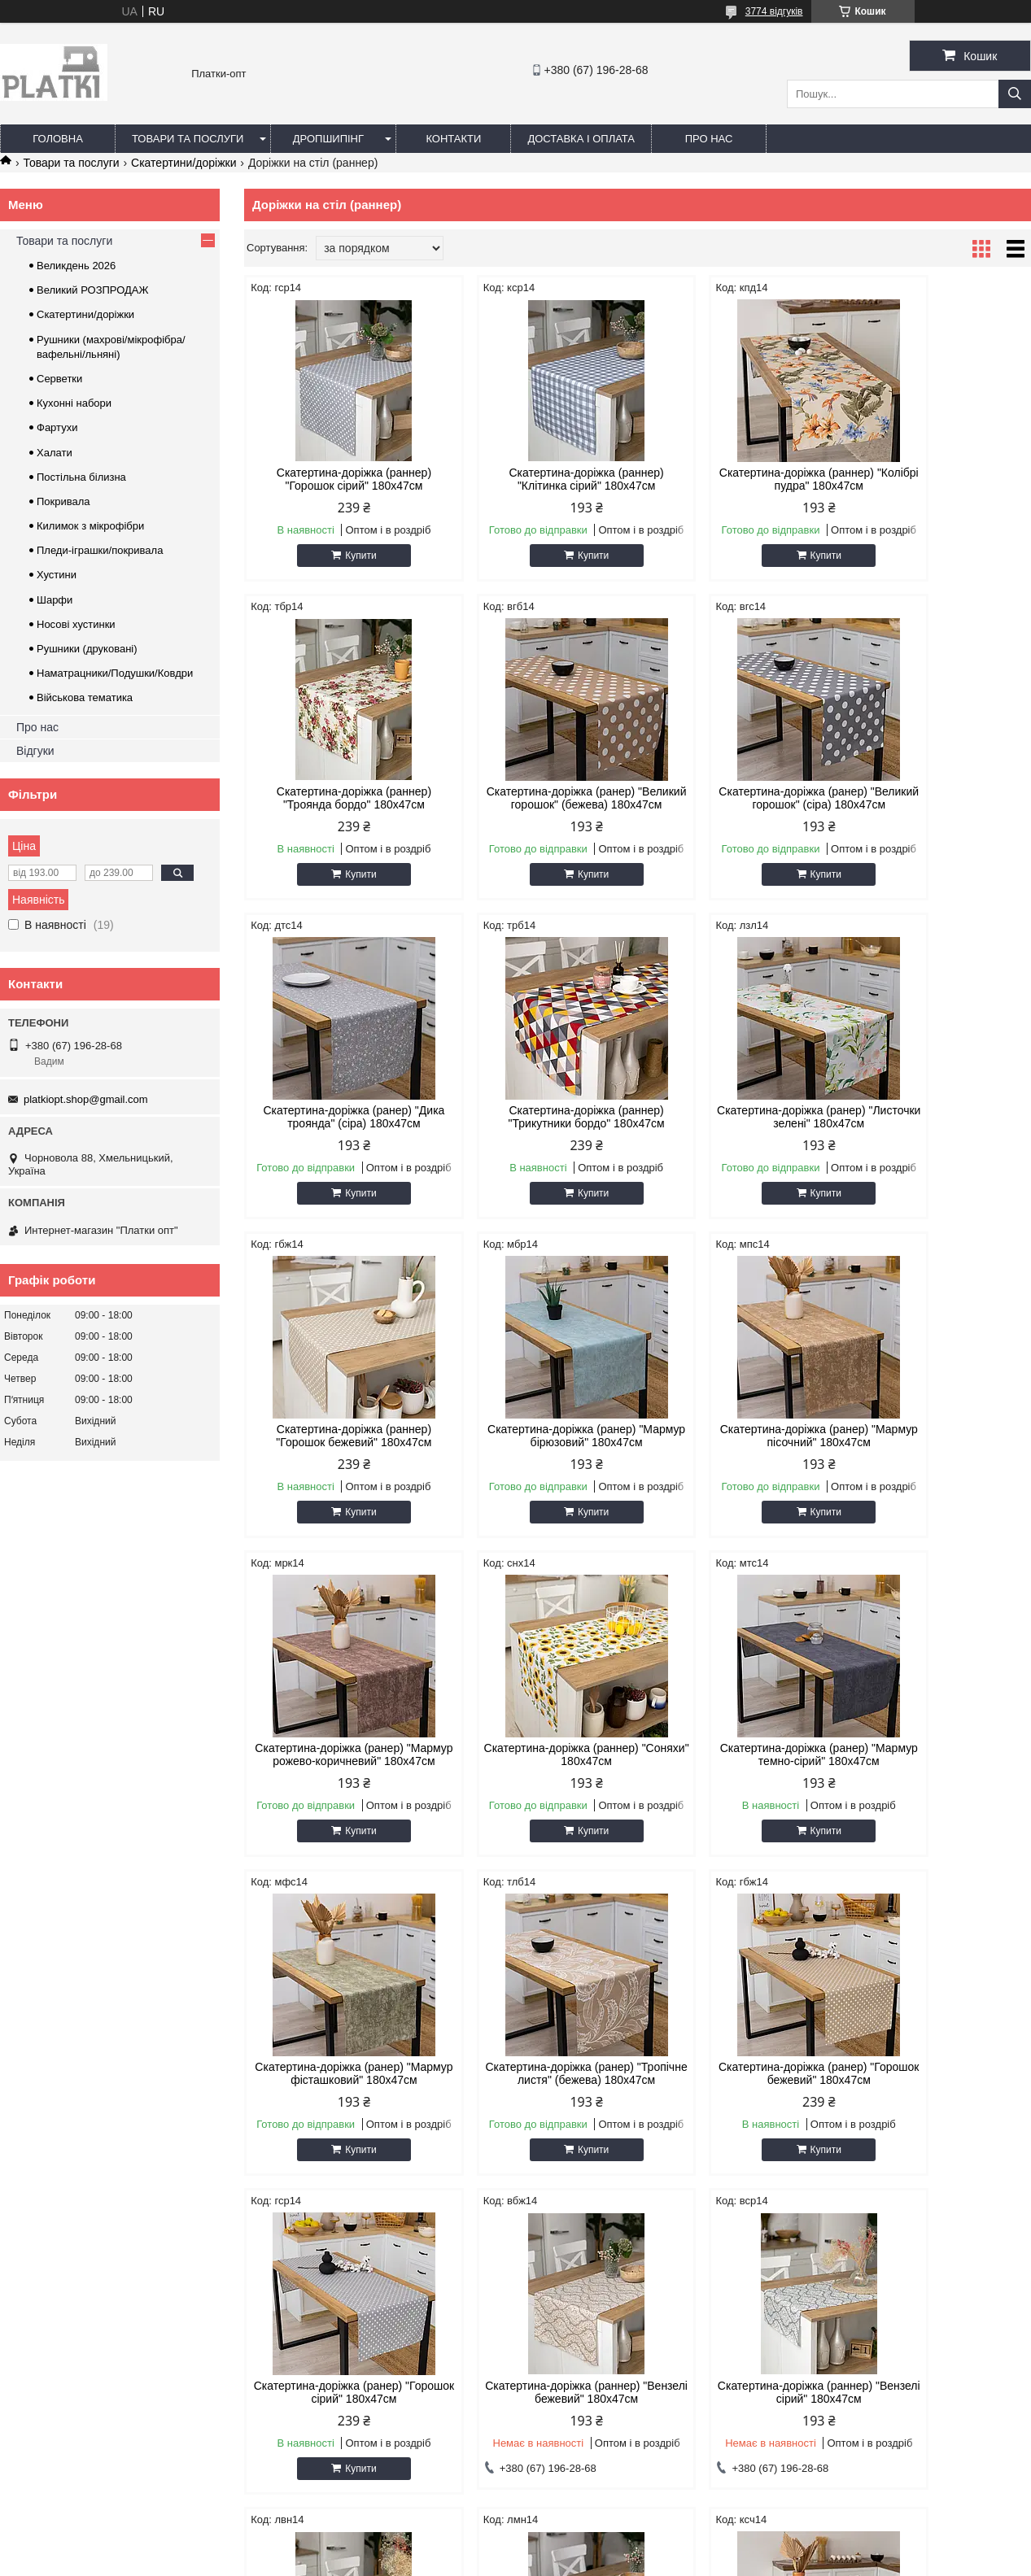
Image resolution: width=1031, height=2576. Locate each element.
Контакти (453, 139)
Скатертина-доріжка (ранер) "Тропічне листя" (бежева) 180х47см (338, 1787)
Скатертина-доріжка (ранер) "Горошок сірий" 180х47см (737, 1780)
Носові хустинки (76, 624)
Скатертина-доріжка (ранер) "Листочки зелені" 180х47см (338, 1130)
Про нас (709, 139)
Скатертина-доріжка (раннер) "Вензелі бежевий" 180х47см (937, 1780)
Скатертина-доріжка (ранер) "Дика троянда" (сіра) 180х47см (737, 798)
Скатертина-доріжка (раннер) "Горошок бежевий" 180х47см (537, 1130)
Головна (58, 139)
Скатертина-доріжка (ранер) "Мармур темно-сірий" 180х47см (738, 1449)
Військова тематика (85, 697)
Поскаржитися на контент (526, 2560)
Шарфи (54, 600)
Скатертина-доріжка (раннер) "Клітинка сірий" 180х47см (537, 479)
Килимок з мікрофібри (90, 526)
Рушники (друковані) (87, 649)
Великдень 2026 (76, 265)
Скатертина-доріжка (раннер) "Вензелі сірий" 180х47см (337, 2112)
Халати (54, 453)
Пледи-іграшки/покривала (100, 550)
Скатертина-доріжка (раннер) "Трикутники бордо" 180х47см (937, 798)
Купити (344, 555)
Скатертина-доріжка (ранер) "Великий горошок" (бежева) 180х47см (338, 804)
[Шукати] (1014, 94)
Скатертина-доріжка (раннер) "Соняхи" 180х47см (537, 1449)
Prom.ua (591, 2546)
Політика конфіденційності (652, 2560)
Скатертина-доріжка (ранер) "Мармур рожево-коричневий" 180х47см (338, 1455)
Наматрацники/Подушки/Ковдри (115, 673)
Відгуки (35, 750)
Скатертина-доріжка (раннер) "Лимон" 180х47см (737, 2112)
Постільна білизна (81, 477)
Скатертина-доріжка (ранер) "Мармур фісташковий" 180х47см (937, 1455)
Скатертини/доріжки (183, 162)
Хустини (56, 575)
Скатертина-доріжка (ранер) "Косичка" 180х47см (937, 2112)
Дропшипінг (328, 139)
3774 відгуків (774, 11)
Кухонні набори (74, 403)
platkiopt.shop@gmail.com (86, 1099)
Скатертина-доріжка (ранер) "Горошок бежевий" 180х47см (537, 1780)
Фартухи (57, 427)
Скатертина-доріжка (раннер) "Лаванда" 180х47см (537, 2112)
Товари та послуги (187, 139)
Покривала (63, 501)
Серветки (59, 379)
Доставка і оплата (581, 139)
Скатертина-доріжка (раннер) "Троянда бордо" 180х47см (937, 479)
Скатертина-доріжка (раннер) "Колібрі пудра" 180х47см (737, 479)
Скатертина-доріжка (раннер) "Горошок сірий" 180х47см (337, 479)
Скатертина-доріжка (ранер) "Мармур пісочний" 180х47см (937, 1130)
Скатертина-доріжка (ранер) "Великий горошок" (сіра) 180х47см (537, 804)
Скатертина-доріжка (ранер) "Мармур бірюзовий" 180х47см (738, 1130)
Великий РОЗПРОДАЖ (93, 290)
